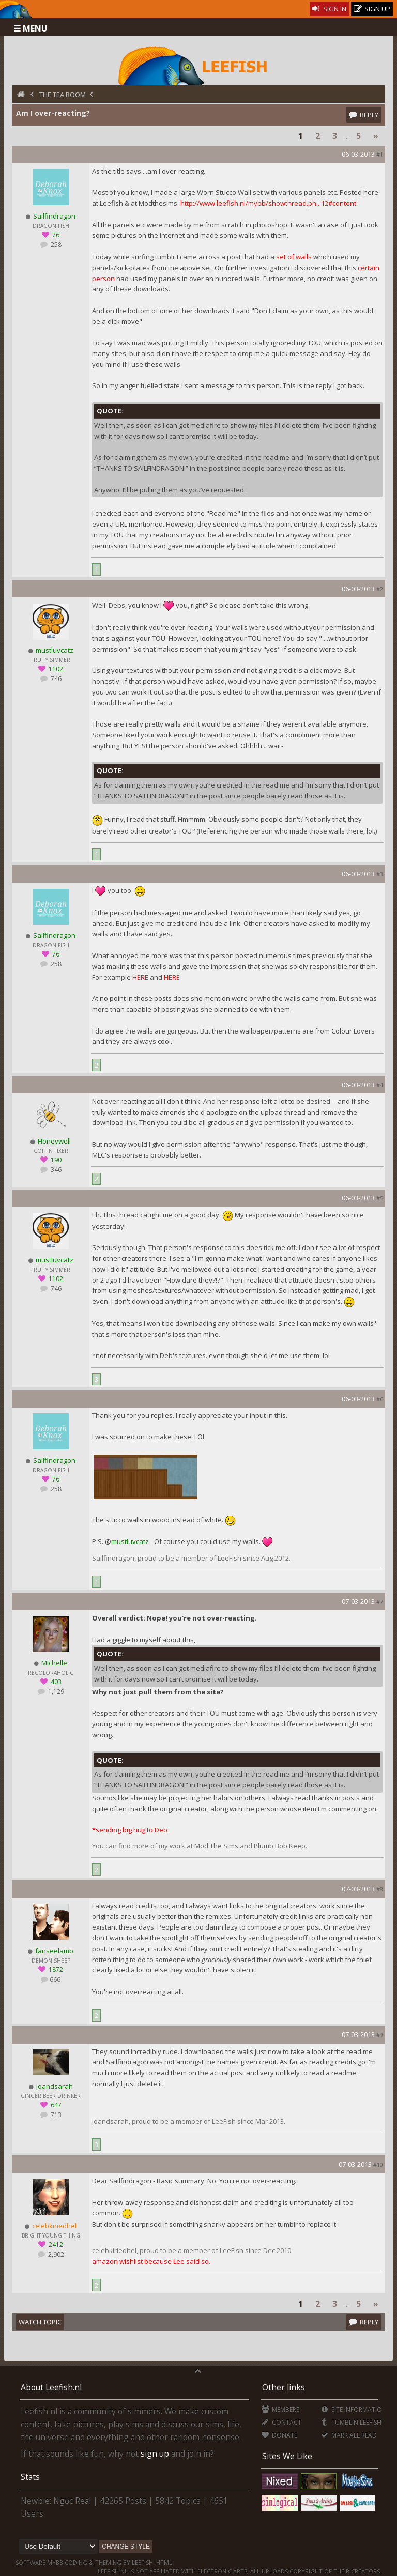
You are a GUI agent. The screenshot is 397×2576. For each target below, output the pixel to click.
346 (55, 1169)
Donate (279, 2435)
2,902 (55, 2254)
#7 (379, 1602)
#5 (379, 1198)
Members (280, 2409)
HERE (140, 977)
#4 (379, 1085)
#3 (379, 874)
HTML (163, 2562)
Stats (30, 2476)
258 (55, 244)
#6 (379, 1399)
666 (55, 1979)
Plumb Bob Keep (280, 1845)
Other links (283, 2387)
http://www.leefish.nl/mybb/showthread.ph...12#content (268, 203)
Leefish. (143, 2562)
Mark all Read (348, 2435)
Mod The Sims (216, 1845)
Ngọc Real (72, 2500)
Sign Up (372, 9)
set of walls (294, 256)
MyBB (55, 2562)
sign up (155, 2453)
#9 (379, 2035)
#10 (378, 2164)
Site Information (353, 2409)
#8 (379, 1889)
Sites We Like (287, 2456)
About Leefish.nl (51, 2387)
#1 (379, 154)
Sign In (329, 8)
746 (55, 678)
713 (55, 2114)
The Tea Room (62, 94)
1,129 (55, 1691)
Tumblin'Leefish (350, 2422)
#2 (379, 589)
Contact (281, 2422)
